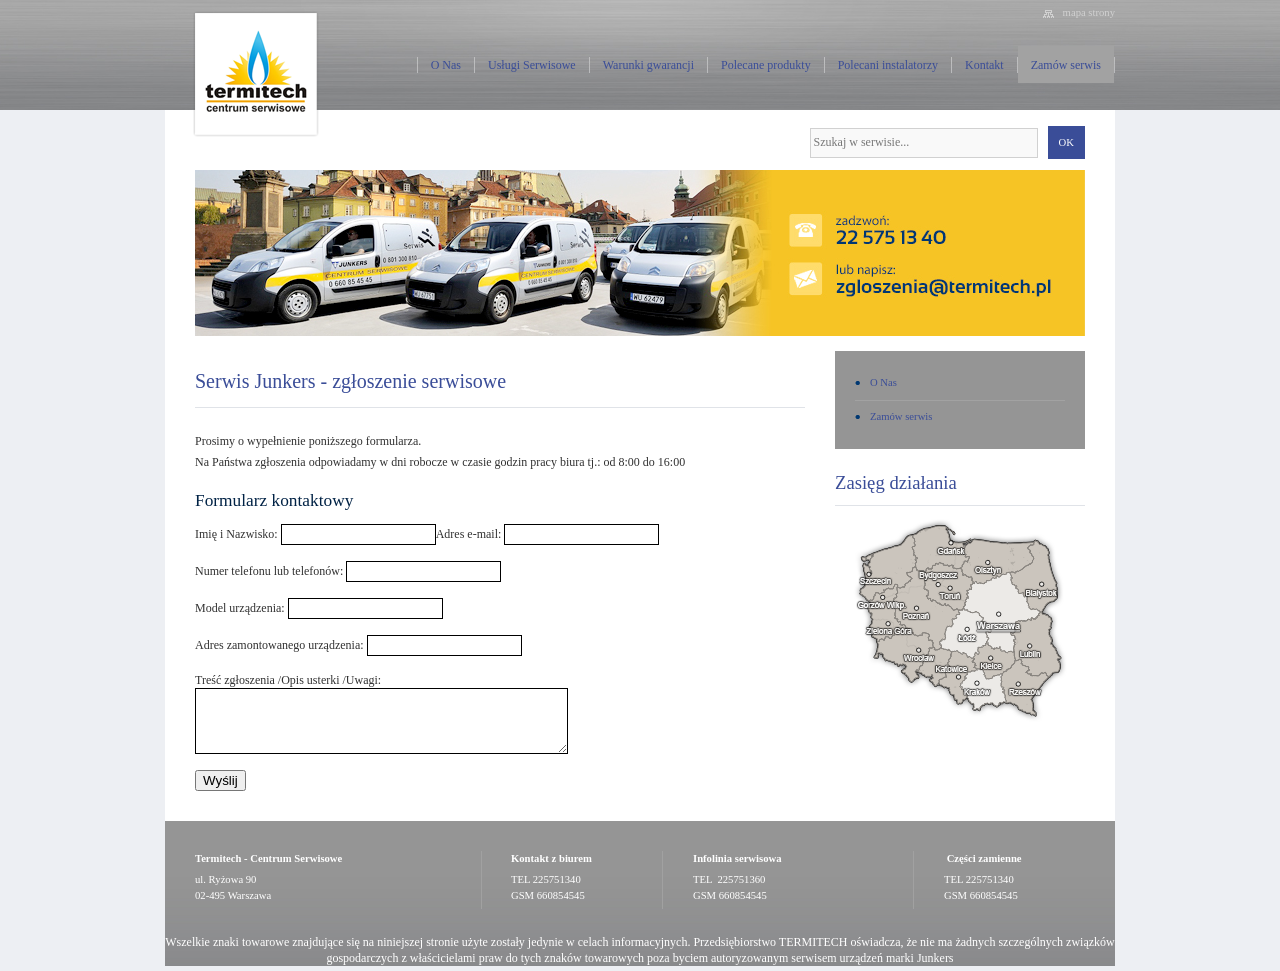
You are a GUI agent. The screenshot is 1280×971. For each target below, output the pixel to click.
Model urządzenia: (240, 608)
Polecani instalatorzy (888, 65)
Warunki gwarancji (648, 65)
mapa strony (1089, 12)
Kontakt (984, 65)
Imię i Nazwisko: (236, 534)
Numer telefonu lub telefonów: (269, 571)
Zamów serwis (1066, 65)
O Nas (446, 65)
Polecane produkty (766, 65)
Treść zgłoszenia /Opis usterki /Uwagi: (288, 680)
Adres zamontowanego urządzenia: (279, 645)
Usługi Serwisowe (532, 65)
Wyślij (220, 780)
